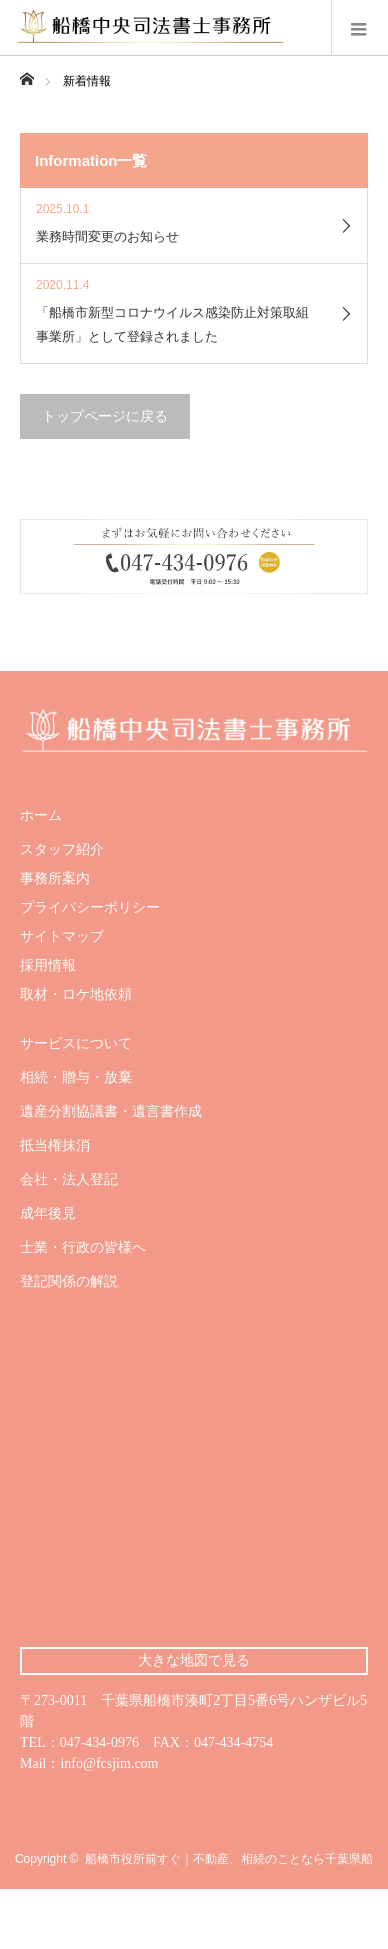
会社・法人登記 (69, 1180)
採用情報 (48, 966)
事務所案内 (55, 879)
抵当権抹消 (55, 1146)
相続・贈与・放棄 (76, 1078)
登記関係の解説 (69, 1282)
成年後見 (48, 1214)
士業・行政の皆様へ (83, 1248)
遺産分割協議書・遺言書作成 (111, 1112)
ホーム (41, 816)
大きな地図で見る (194, 1660)
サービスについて (76, 1044)
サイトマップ (62, 937)
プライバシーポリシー (90, 908)
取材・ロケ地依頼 (76, 995)
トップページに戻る (105, 416)
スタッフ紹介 (62, 850)
